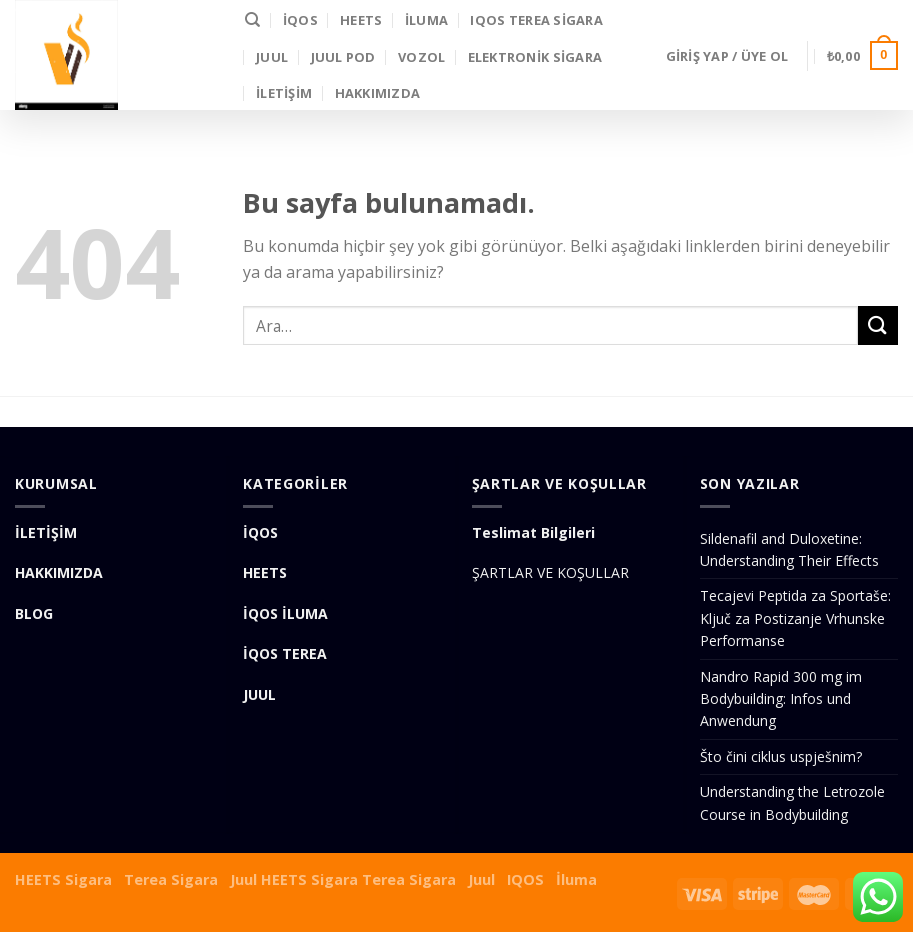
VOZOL (421, 57)
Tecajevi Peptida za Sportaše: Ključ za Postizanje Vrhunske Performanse (795, 618)
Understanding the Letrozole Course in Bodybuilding (792, 802)
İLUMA (426, 20)
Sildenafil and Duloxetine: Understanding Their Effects (789, 549)
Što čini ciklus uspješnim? (781, 756)
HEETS (361, 20)
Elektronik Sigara (535, 57)
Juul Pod (343, 57)
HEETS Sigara (63, 879)
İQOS (300, 20)
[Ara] (252, 20)
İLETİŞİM (284, 93)
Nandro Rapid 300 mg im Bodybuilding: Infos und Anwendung (781, 699)
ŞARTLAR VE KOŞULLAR (550, 572)
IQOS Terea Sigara (536, 20)
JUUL (272, 57)
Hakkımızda (378, 93)
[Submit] (878, 325)
